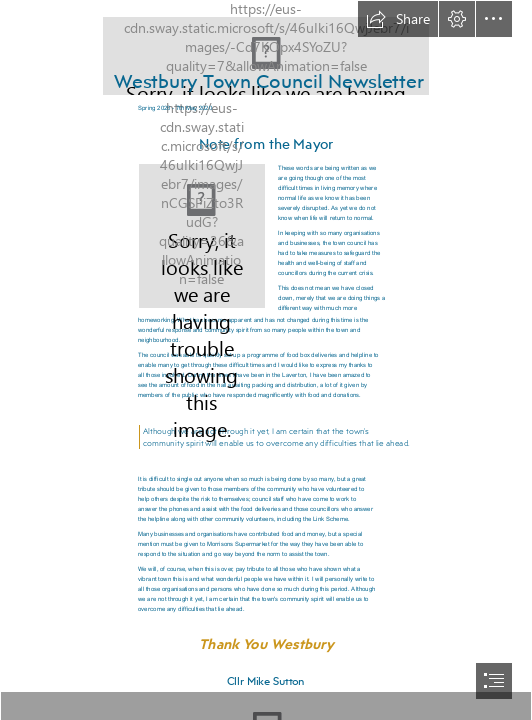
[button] (398, 19)
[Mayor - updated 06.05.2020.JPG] (202, 236)
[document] (266, 360)
